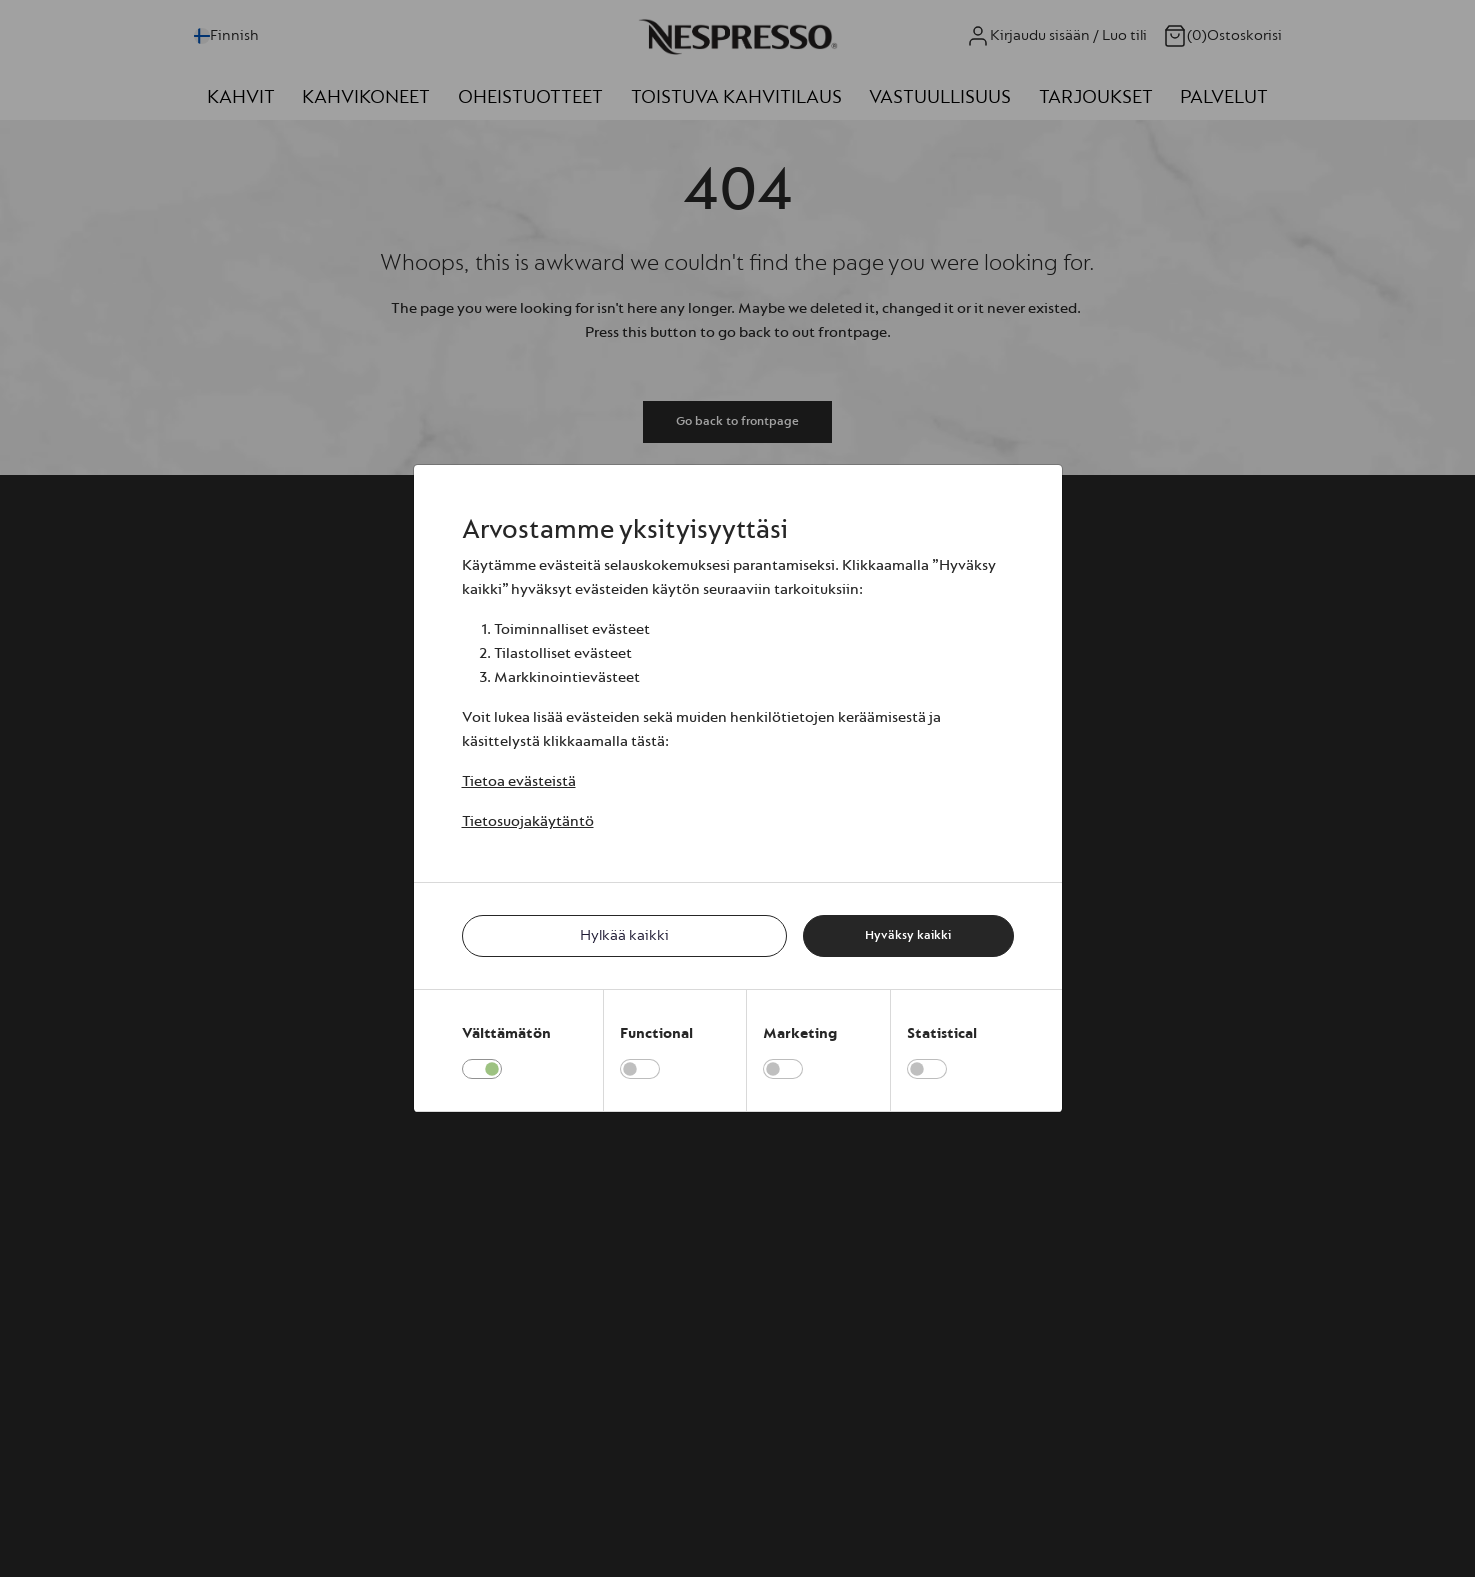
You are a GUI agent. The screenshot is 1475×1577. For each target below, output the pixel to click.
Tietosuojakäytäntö (528, 821)
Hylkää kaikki (624, 935)
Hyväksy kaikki (908, 935)
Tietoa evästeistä (519, 781)
